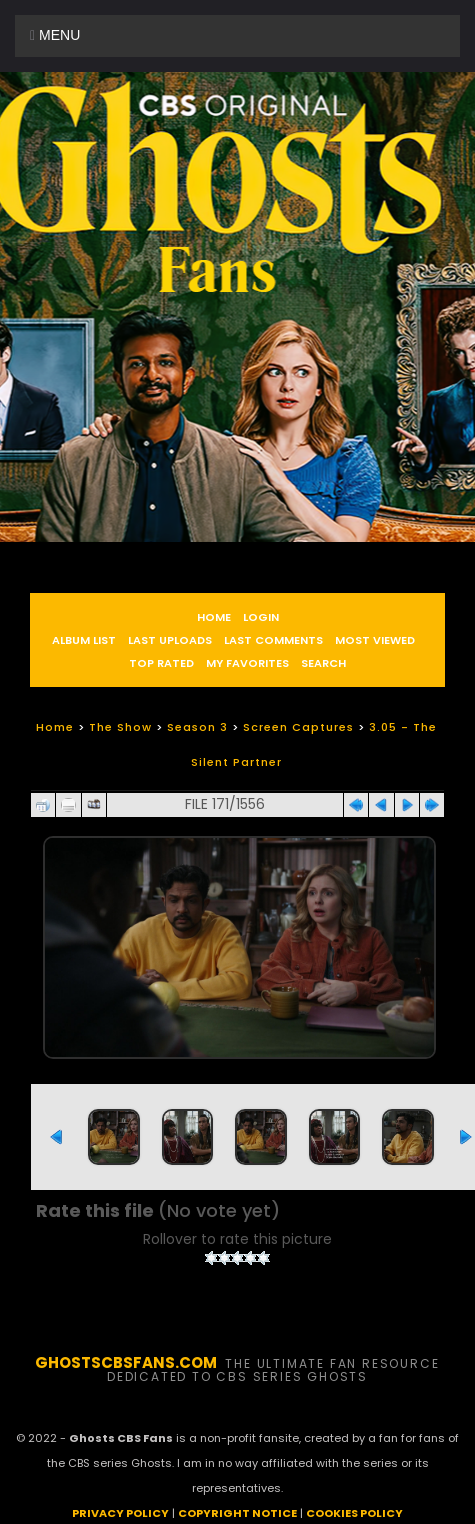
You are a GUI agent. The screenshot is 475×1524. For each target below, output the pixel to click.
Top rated (161, 663)
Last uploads (170, 640)
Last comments (273, 640)
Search (323, 663)
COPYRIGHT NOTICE (237, 1513)
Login (261, 617)
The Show (120, 727)
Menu (55, 35)
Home (214, 617)
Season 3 (197, 727)
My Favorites (247, 663)
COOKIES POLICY (354, 1513)
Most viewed (375, 640)
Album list (84, 640)
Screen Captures (298, 727)
